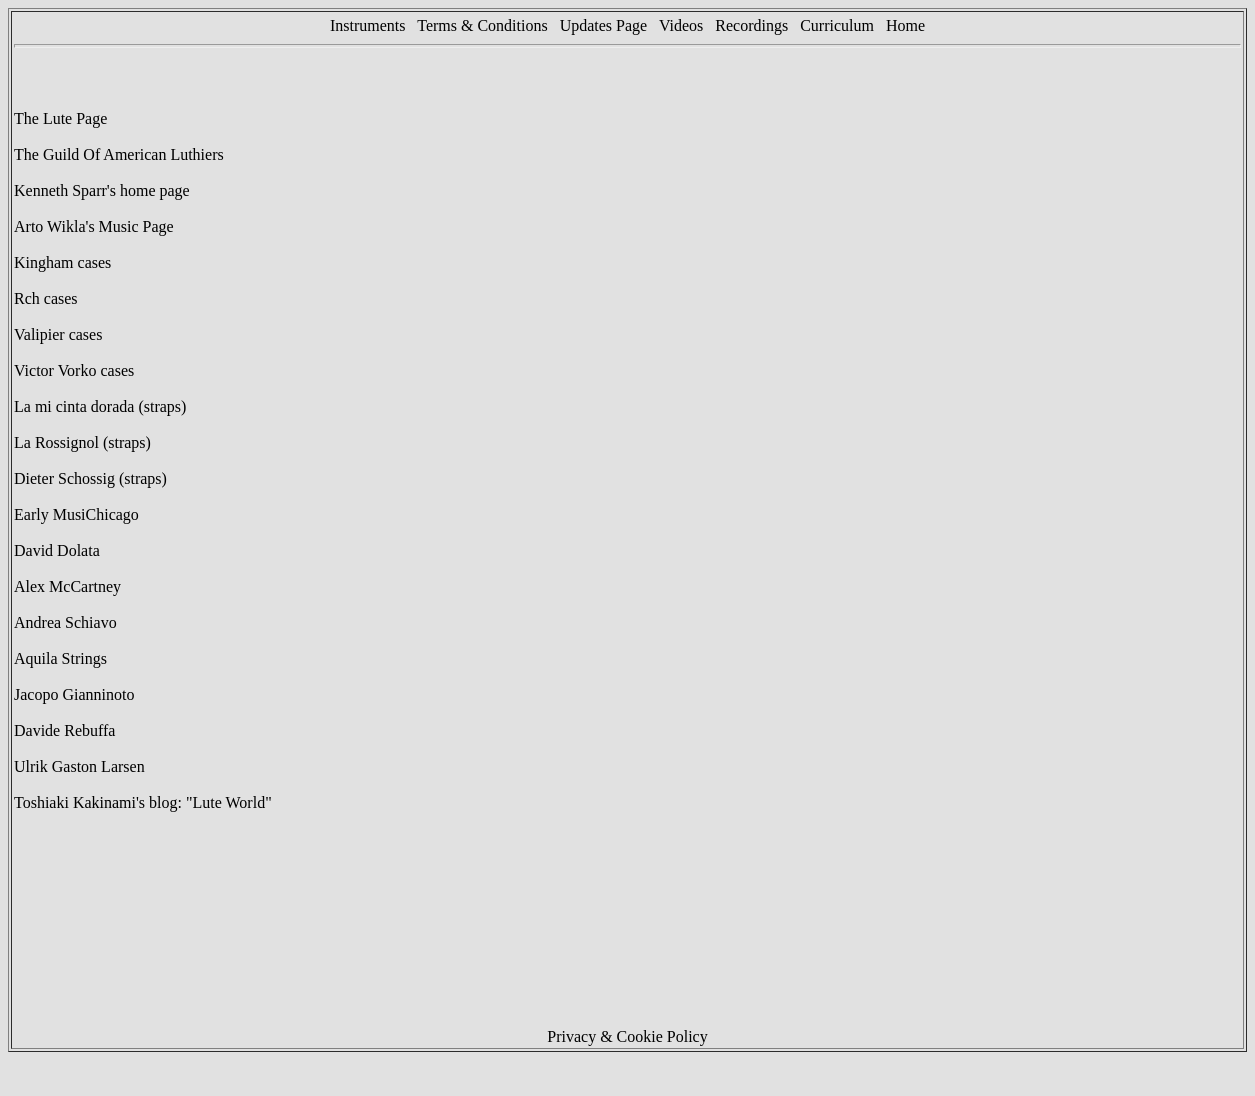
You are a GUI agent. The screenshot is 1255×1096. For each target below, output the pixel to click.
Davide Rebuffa (64, 730)
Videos (687, 25)
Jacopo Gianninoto (74, 694)
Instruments (368, 25)
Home (905, 25)
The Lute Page (60, 118)
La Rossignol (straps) (82, 442)
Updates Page (604, 25)
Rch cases (46, 298)
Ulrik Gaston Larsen (79, 766)
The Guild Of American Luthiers (119, 154)
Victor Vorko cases (74, 370)
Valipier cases (58, 334)
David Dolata (57, 550)
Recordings (751, 25)
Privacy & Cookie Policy (627, 1036)
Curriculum (837, 25)
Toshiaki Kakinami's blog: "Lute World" (143, 802)
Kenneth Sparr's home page (102, 190)
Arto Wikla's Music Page (94, 226)
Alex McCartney (67, 586)
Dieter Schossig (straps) (90, 478)
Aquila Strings (60, 658)
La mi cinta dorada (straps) (100, 406)
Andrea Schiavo (65, 622)
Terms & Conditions (482, 25)
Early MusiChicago (76, 514)
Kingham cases (62, 262)
